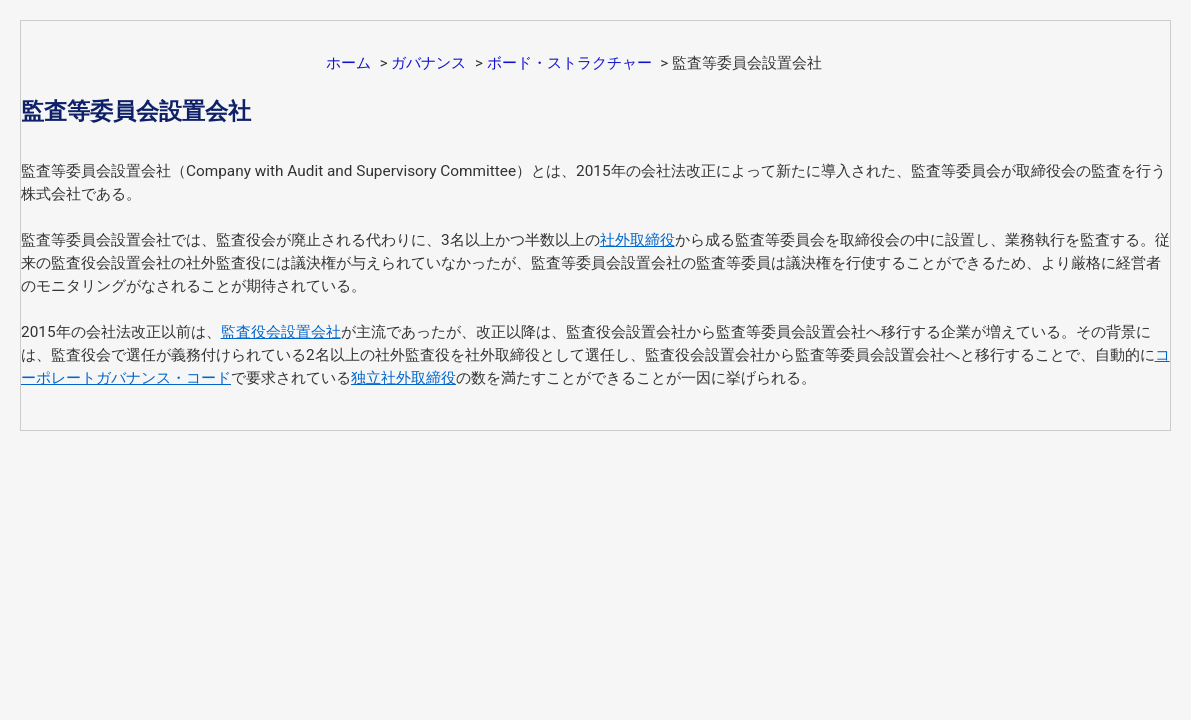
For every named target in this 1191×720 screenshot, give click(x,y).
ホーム (348, 63)
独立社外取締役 (403, 378)
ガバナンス (428, 63)
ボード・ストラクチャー (569, 63)
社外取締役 (637, 240)
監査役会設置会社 (281, 332)
